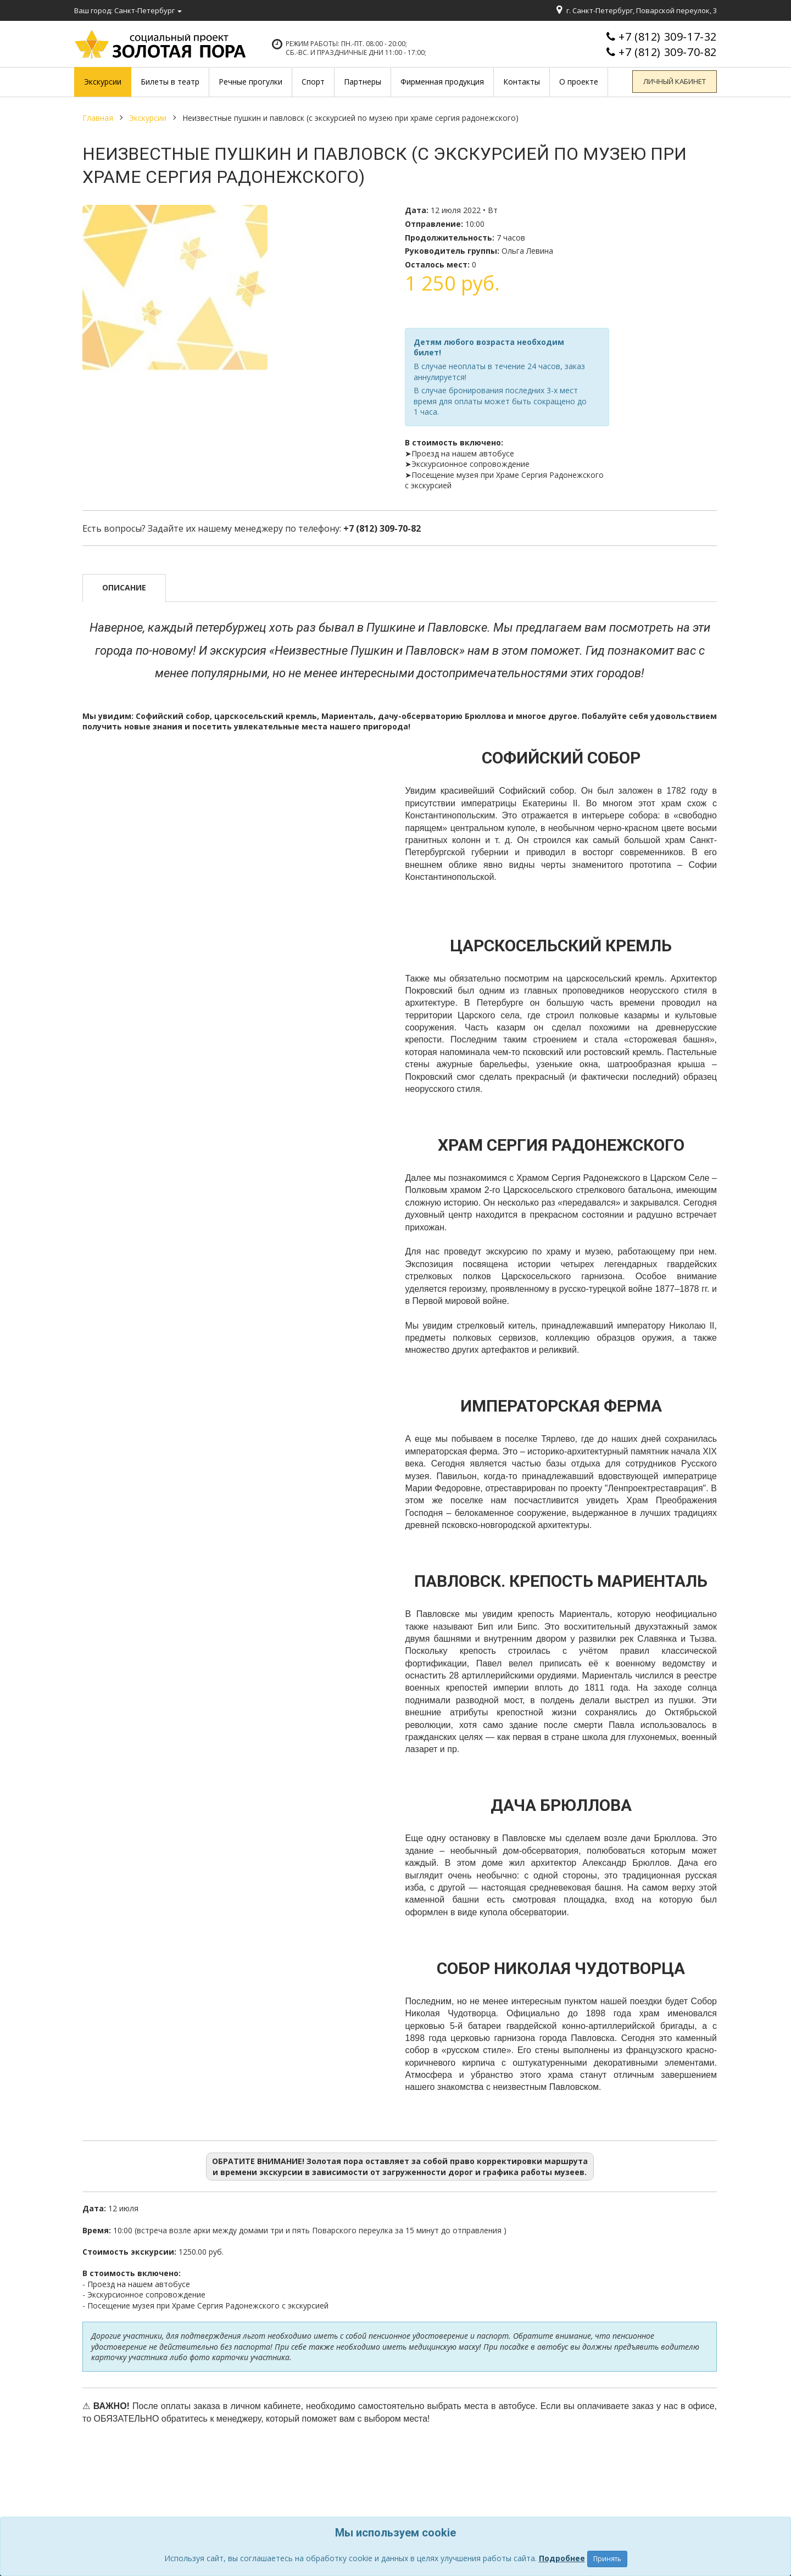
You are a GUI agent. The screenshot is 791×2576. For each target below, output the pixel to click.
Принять (607, 2558)
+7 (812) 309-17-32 (668, 36)
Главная (97, 118)
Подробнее (562, 2558)
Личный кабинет (676, 82)
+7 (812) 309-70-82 (668, 51)
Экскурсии (147, 118)
